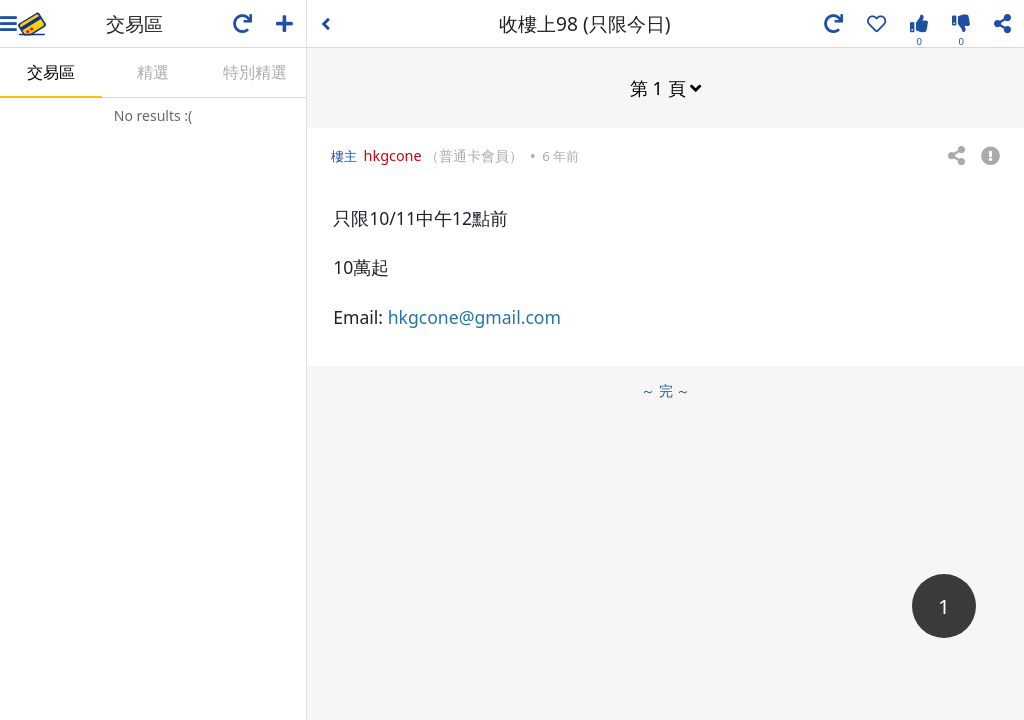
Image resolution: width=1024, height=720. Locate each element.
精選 (153, 72)
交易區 (51, 72)
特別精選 (255, 72)
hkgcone (393, 155)
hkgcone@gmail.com (474, 317)
